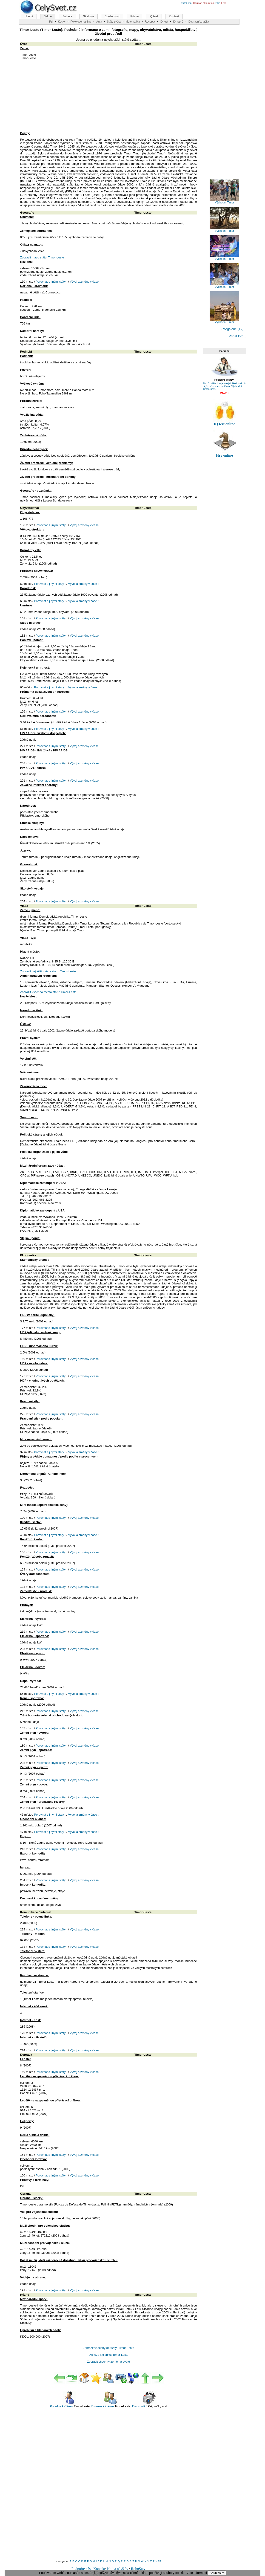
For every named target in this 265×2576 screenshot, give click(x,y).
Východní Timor (224, 201)
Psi (51, 21)
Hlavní (29, 16)
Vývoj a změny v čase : (85, 281)
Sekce (48, 16)
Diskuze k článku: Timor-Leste (108, 2354)
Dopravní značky (198, 21)
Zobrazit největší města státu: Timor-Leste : (48, 971)
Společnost (112, 16)
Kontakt (99, 2569)
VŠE (158, 2561)
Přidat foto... (237, 336)
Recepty (150, 21)
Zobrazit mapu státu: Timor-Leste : (43, 257)
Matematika (132, 21)
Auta (99, 21)
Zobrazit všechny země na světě (108, 2361)
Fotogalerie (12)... (233, 329)
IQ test (153, 16)
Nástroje (88, 16)
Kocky (62, 21)
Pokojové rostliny (81, 21)
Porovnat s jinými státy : (51, 281)
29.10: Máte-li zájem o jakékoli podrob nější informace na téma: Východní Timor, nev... (224, 386)
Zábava (67, 16)
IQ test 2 (178, 21)
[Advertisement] (108, 97)
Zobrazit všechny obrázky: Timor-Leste (108, 2348)
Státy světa (113, 21)
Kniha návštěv (117, 2569)
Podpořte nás (81, 2569)
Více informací (196, 2573)
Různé (134, 16)
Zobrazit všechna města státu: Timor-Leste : (49, 992)
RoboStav (138, 2569)
